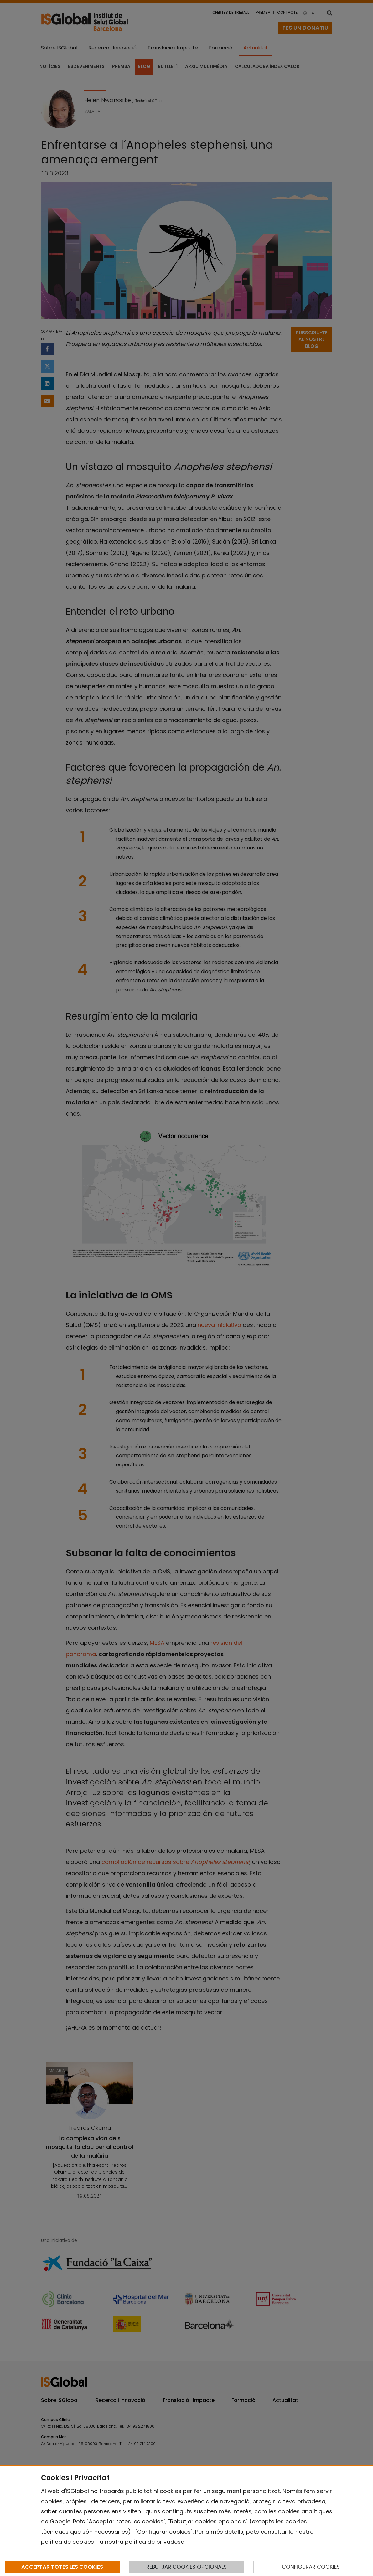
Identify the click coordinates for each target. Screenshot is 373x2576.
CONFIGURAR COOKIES (311, 2567)
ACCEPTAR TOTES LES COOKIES (62, 2567)
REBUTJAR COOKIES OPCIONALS (186, 2567)
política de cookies (67, 2542)
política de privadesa (154, 2542)
